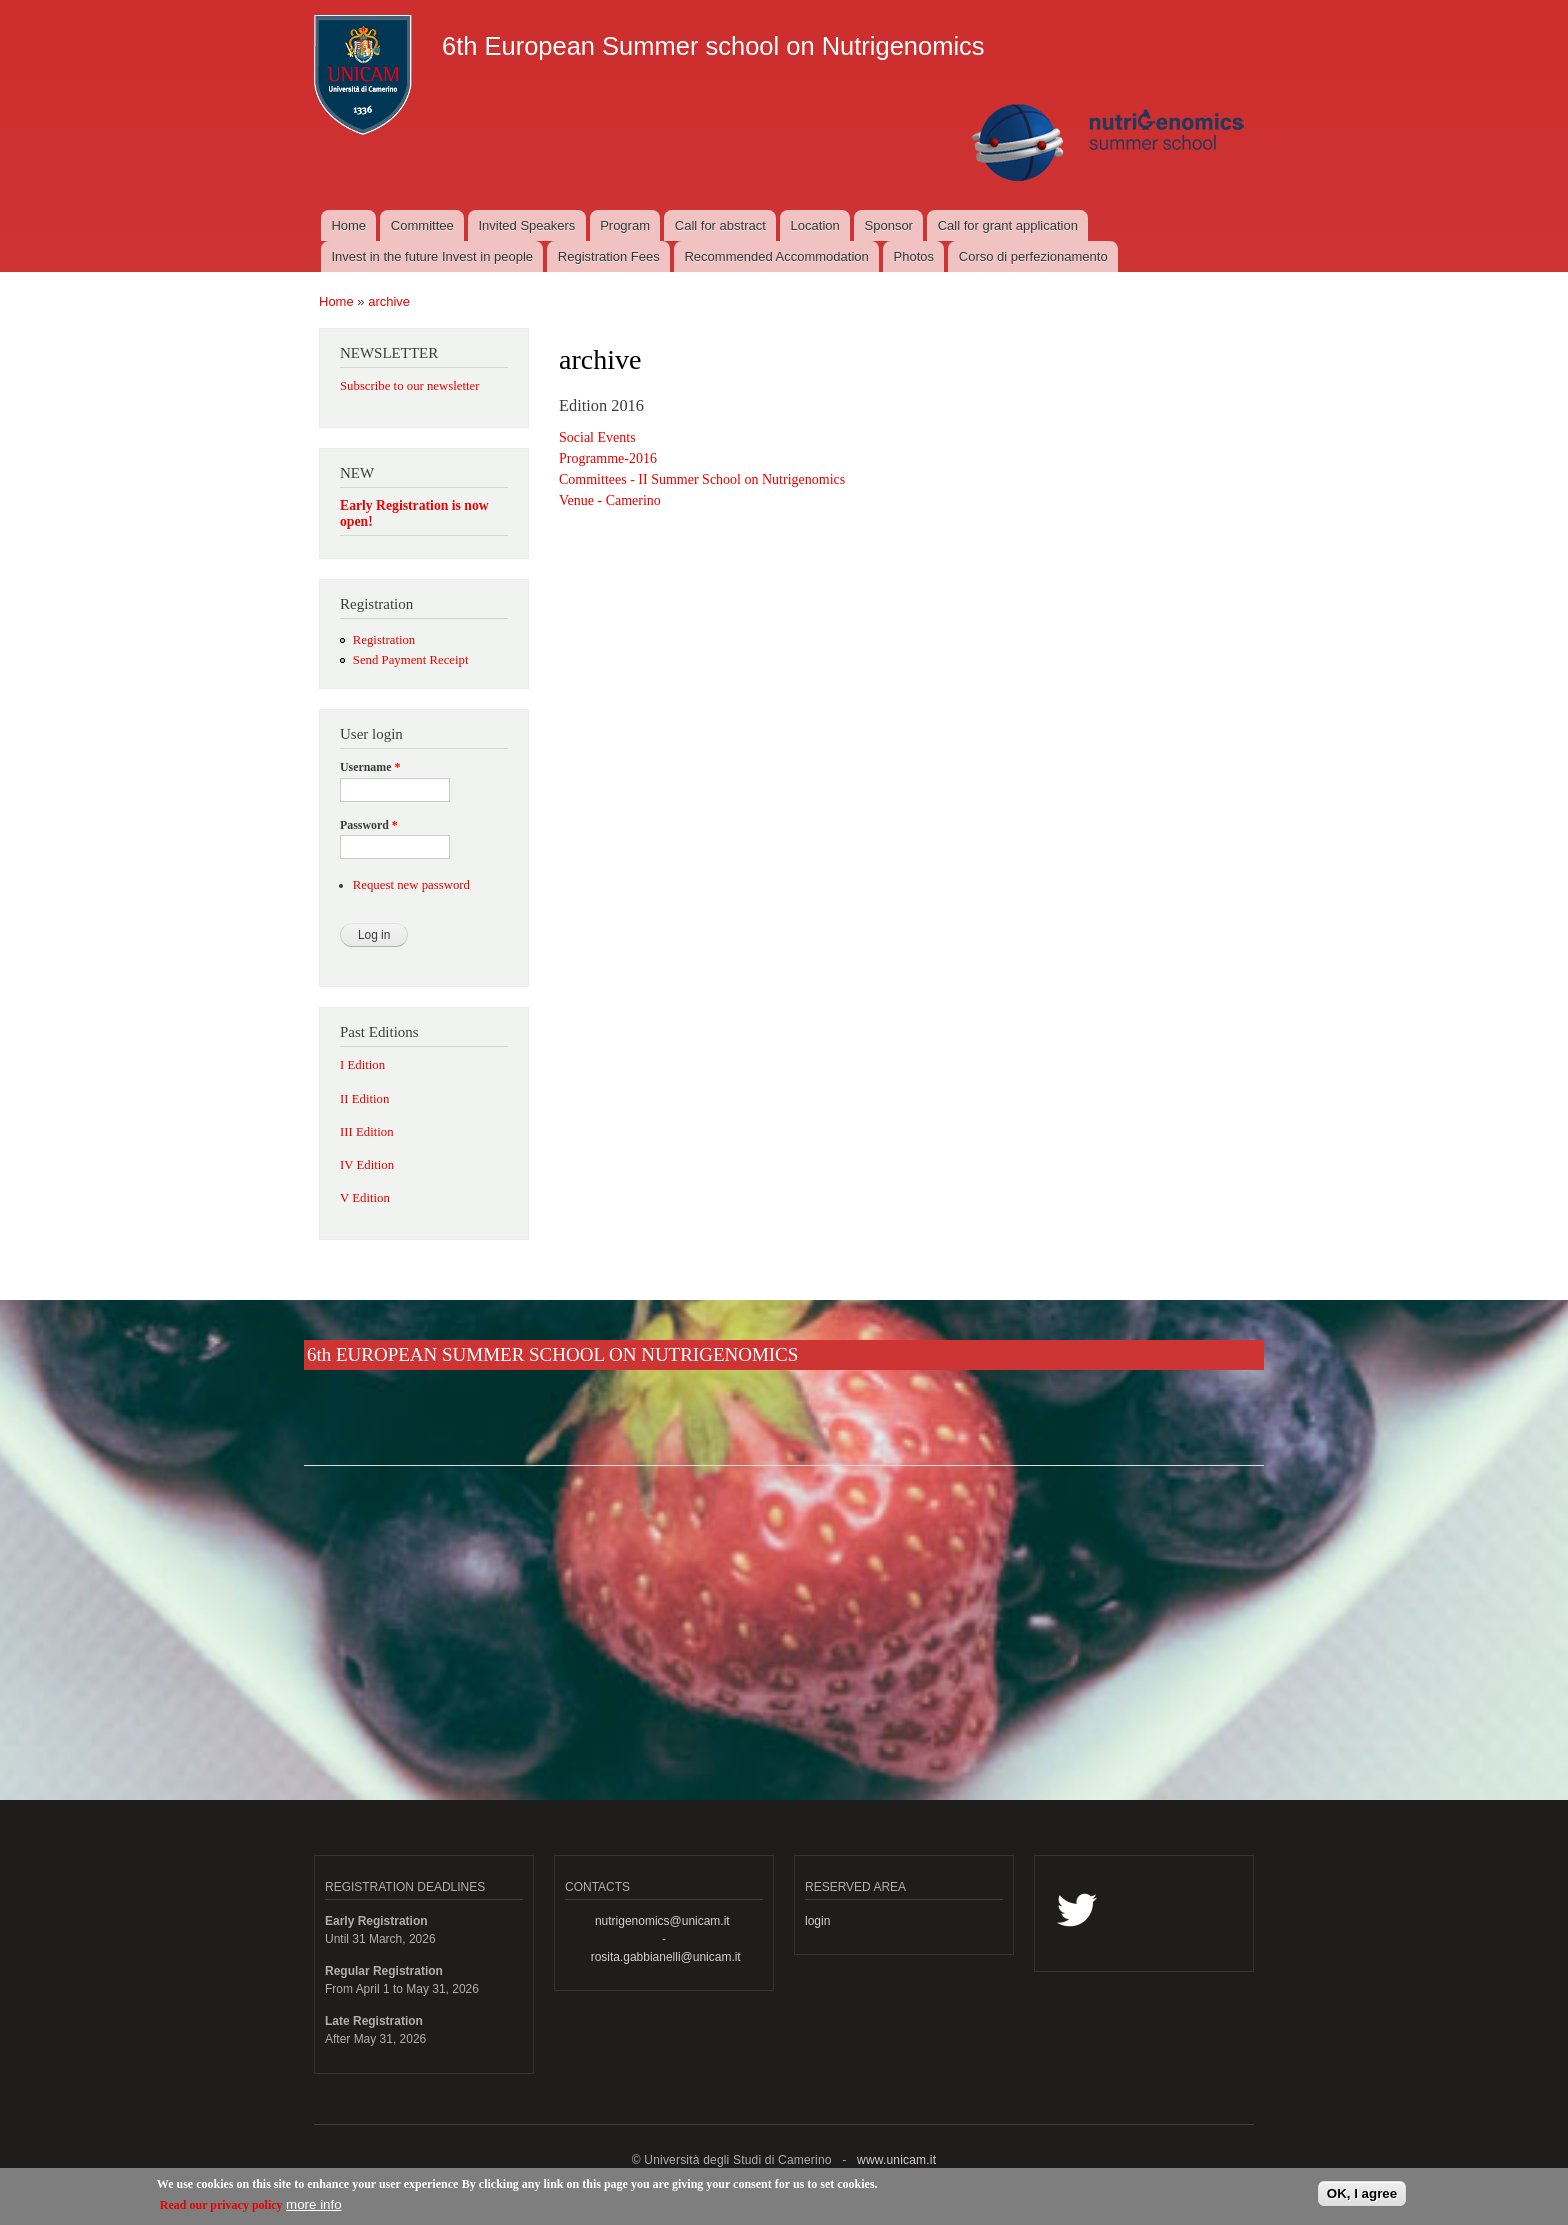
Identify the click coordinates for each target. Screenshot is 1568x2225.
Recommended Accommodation (776, 256)
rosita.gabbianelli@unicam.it (666, 1957)
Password (369, 825)
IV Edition (367, 1165)
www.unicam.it (896, 2160)
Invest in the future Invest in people (432, 256)
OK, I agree (1362, 2198)
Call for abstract (720, 225)
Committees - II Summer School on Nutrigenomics (702, 479)
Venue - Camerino (610, 500)
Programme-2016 (608, 458)
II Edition (364, 1099)
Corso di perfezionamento (1033, 256)
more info (314, 2209)
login (817, 1921)
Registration (384, 640)
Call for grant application (1008, 225)
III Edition (367, 1132)
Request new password (411, 885)
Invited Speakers (527, 225)
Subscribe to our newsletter (410, 386)
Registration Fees (609, 256)
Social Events (597, 437)
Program (625, 225)
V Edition (365, 1198)
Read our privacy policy (221, 2210)
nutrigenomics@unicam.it (662, 1921)
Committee (422, 225)
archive (389, 301)
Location (815, 225)
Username (370, 767)
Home (348, 225)
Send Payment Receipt (411, 660)
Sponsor (889, 225)
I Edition (362, 1065)
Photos (914, 256)
